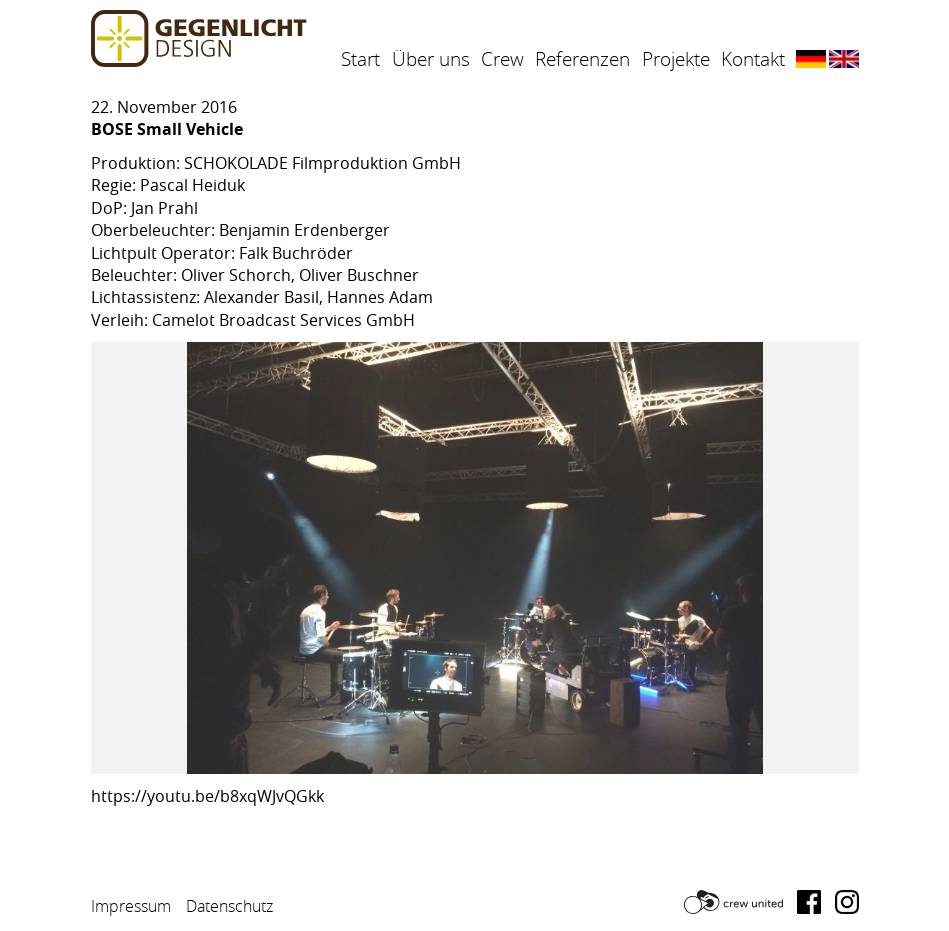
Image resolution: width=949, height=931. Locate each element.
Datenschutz (229, 906)
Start (360, 59)
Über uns (431, 59)
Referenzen (582, 59)
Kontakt (753, 59)
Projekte (676, 59)
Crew (502, 59)
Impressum (131, 906)
